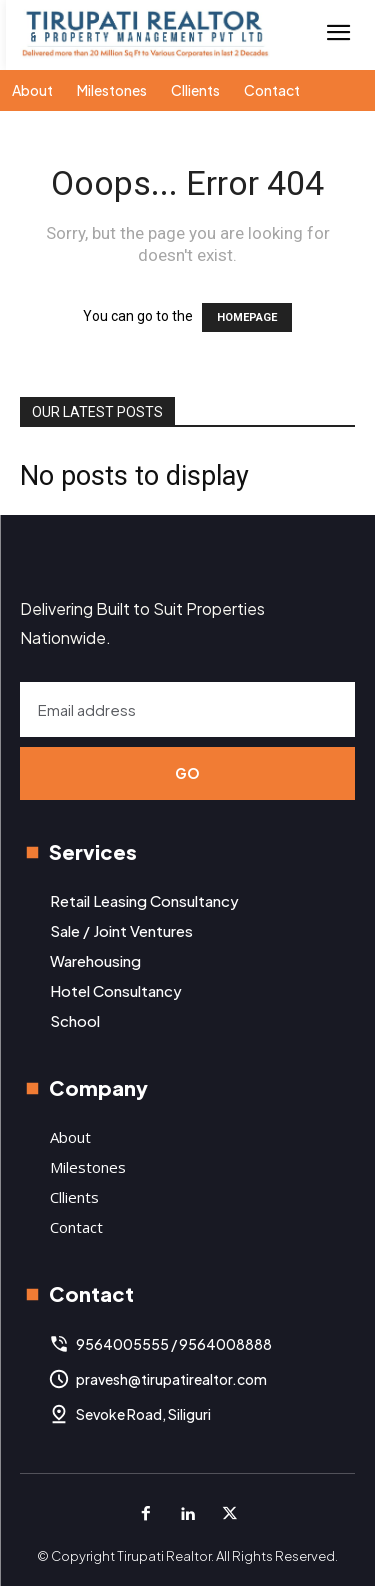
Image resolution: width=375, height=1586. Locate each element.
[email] (187, 709)
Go (188, 773)
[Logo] (145, 34)
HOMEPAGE (247, 317)
